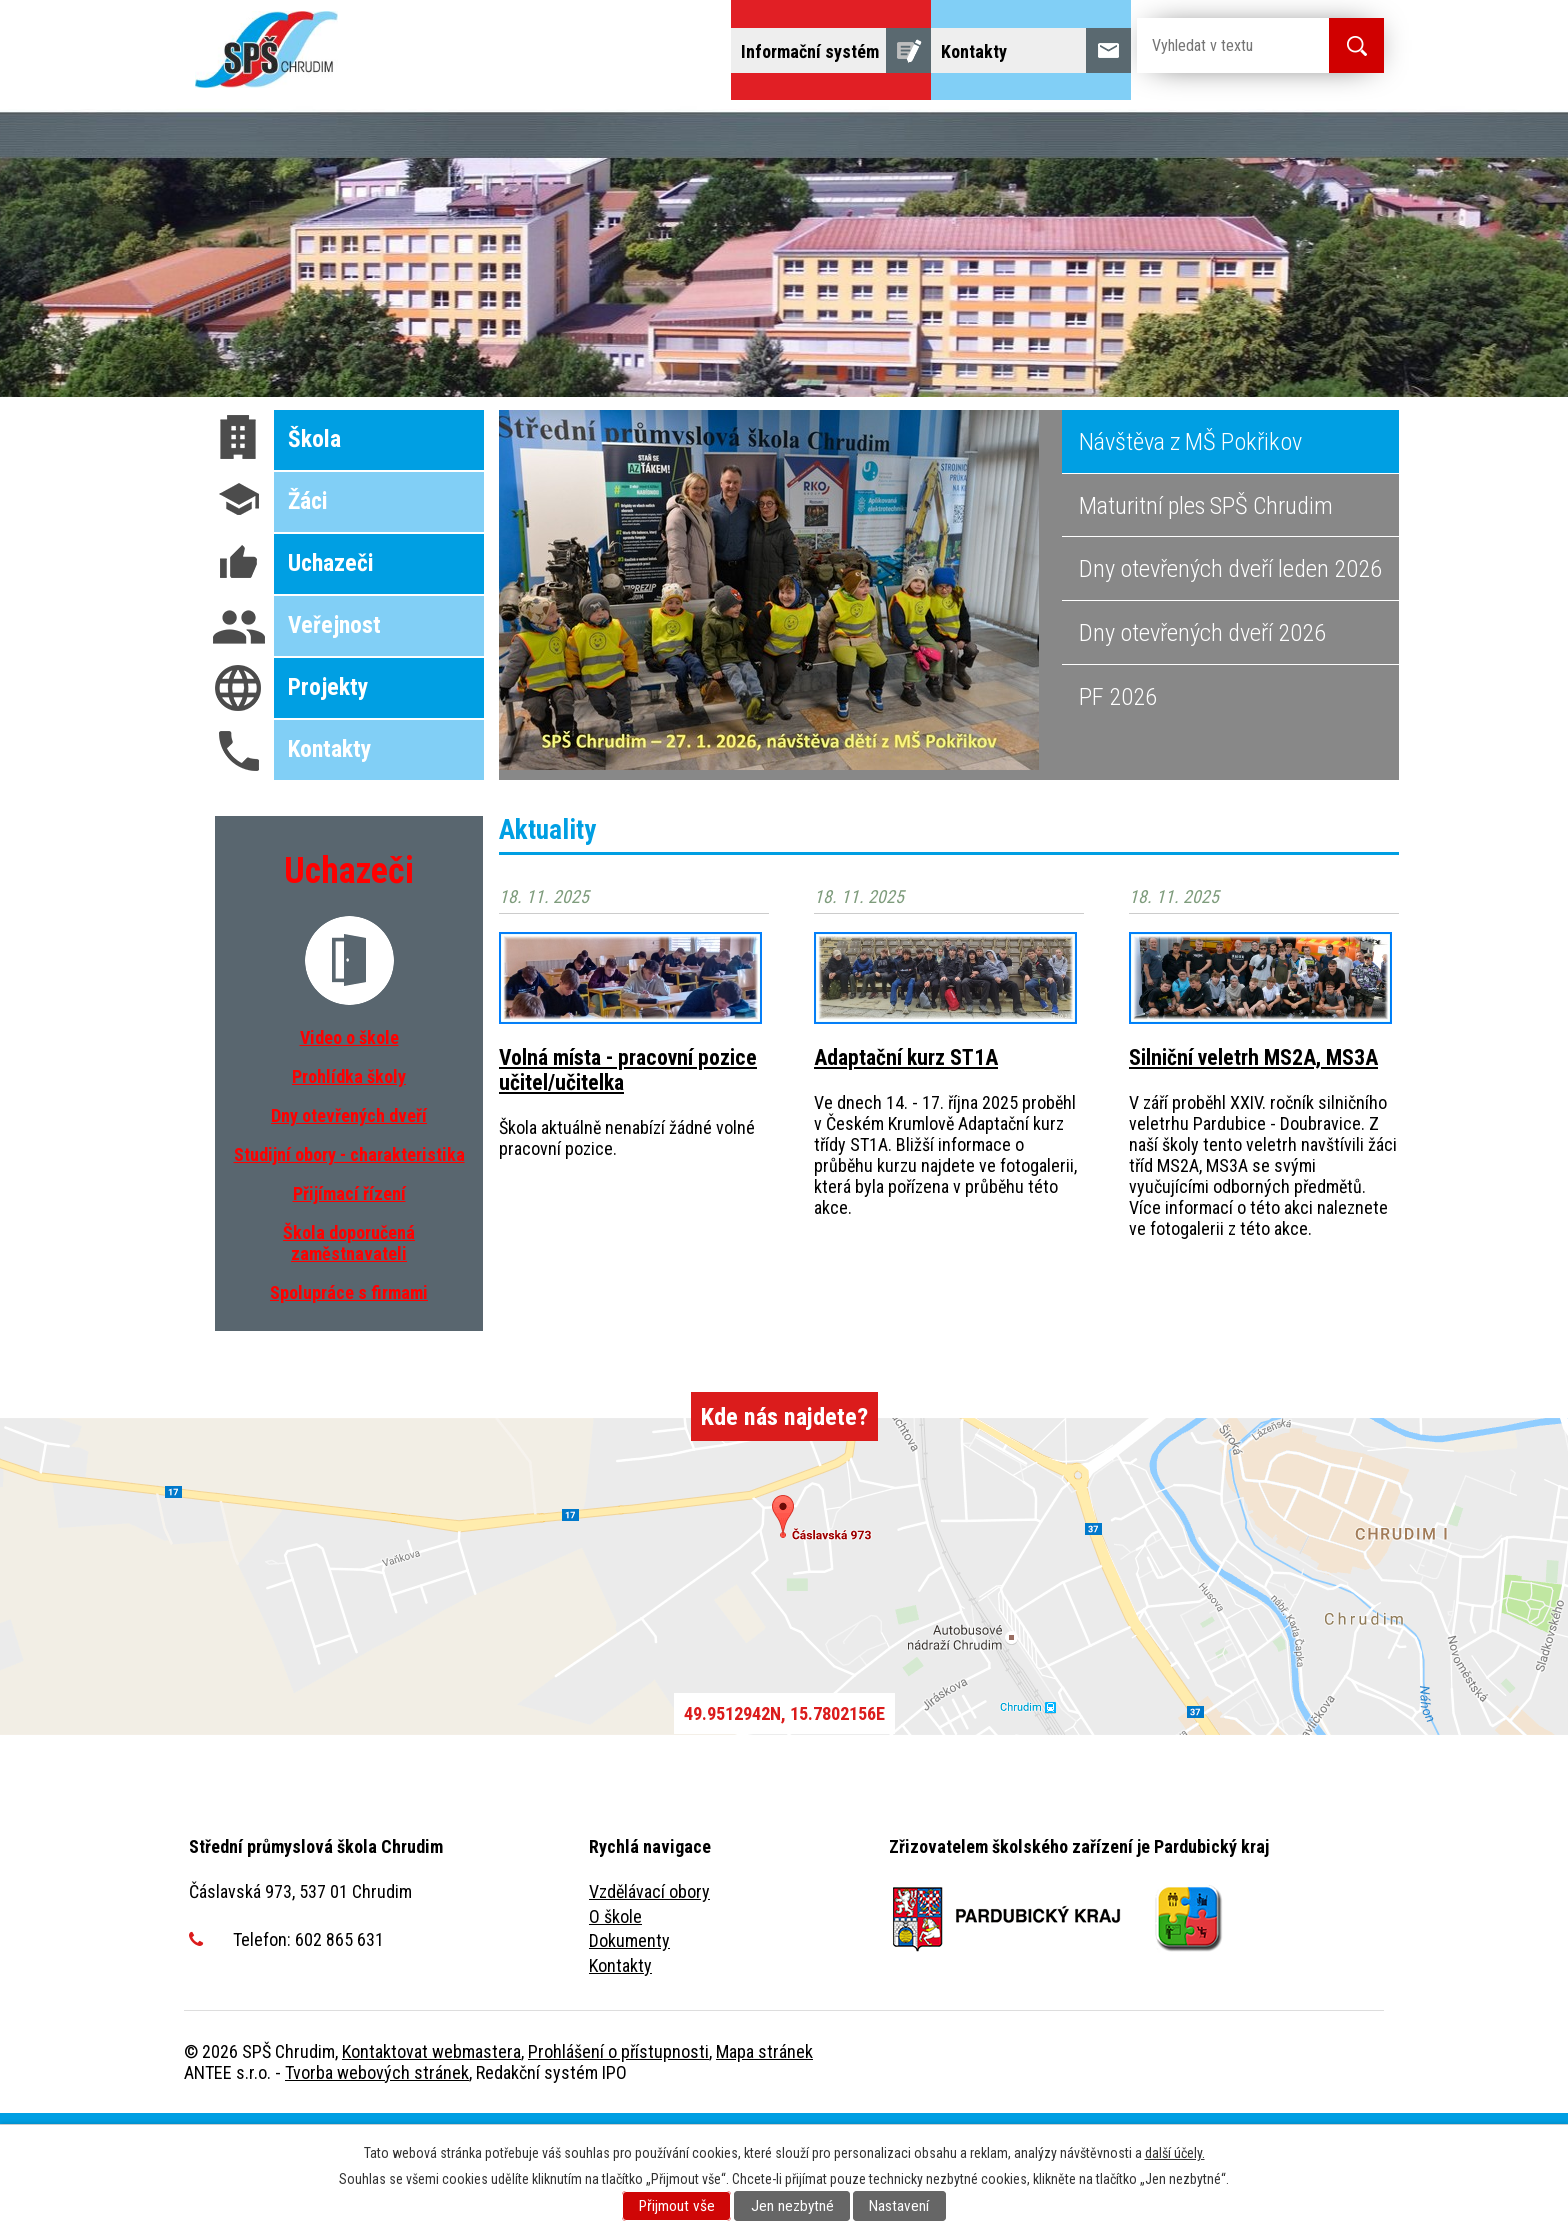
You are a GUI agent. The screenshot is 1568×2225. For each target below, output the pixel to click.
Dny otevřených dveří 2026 (1202, 744)
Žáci (1134, 127)
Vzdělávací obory (649, 2003)
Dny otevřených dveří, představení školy (626, 127)
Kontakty (620, 2077)
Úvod (223, 127)
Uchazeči (318, 127)
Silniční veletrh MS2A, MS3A (1253, 1169)
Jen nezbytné (792, 2206)
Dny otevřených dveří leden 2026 (1230, 680)
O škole (615, 2028)
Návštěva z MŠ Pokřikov (1190, 553)
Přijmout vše (677, 2206)
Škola (415, 127)
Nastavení (899, 2206)
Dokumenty (629, 2052)
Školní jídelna (1025, 127)
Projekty (235, 183)
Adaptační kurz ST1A (906, 1169)
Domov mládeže (875, 127)
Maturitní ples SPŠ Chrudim (1206, 617)
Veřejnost (1228, 127)
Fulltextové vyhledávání (397, 183)
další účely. (1175, 2153)
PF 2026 (1118, 808)
